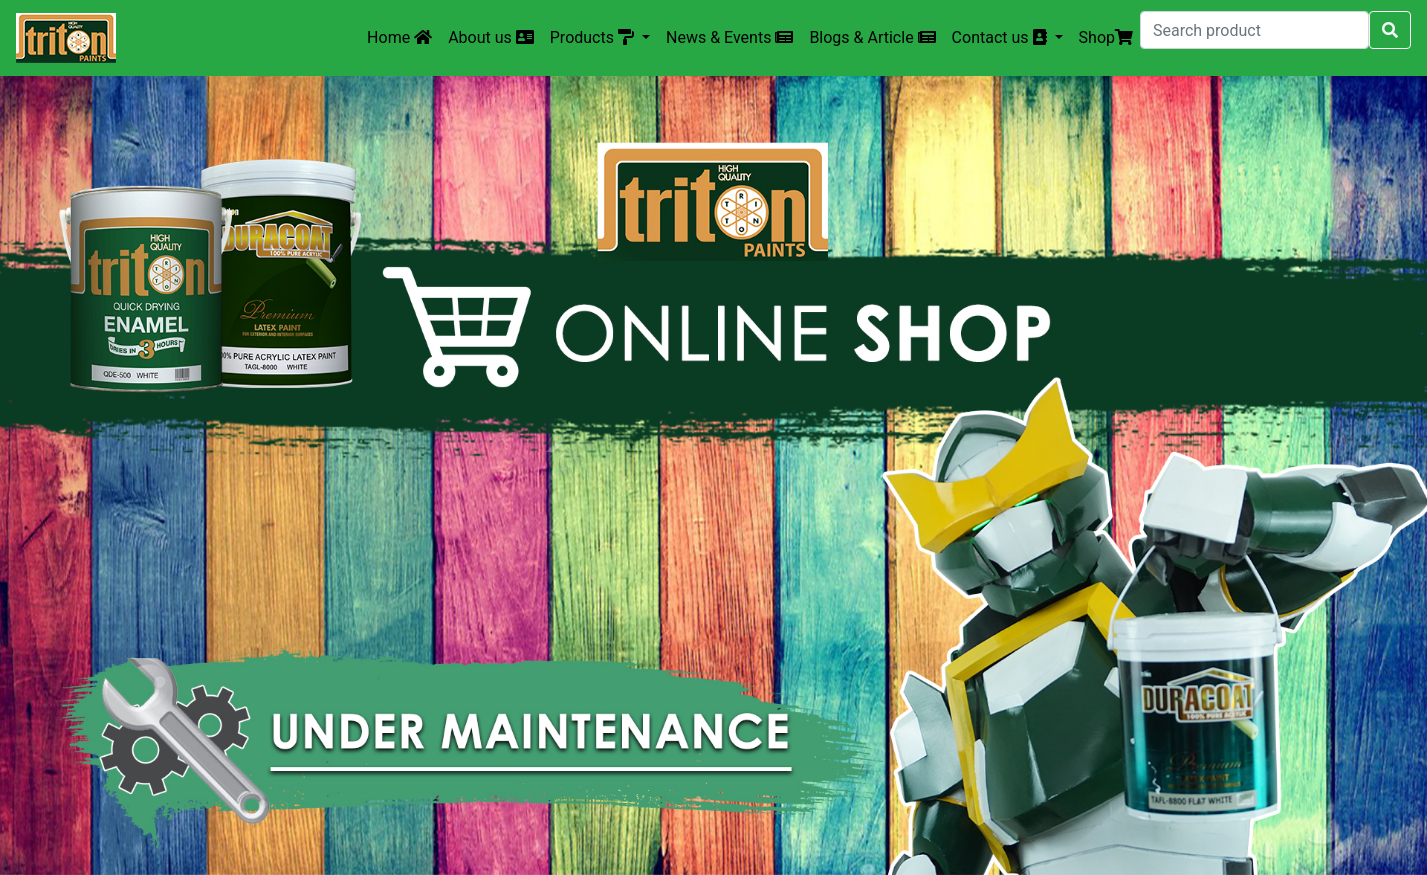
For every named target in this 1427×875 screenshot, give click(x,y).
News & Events (729, 37)
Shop (1106, 37)
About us (491, 37)
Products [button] (594, 37)
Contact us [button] (1001, 37)
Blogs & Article (872, 37)
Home (399, 37)
